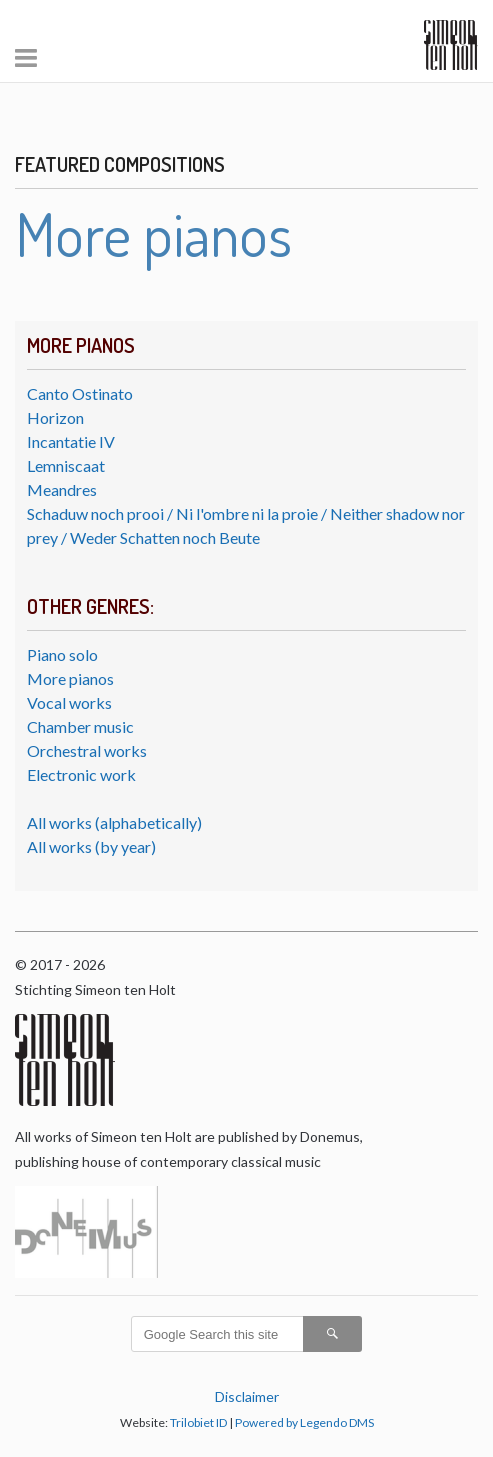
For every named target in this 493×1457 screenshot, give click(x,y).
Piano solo (62, 654)
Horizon (55, 417)
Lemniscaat (66, 465)
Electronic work (81, 774)
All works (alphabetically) (114, 822)
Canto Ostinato (80, 393)
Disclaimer (247, 1396)
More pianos (70, 678)
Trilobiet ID (198, 1422)
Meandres (62, 489)
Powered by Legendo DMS (304, 1422)
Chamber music (80, 726)
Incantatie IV (71, 441)
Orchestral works (87, 750)
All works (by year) (91, 846)
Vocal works (69, 702)
